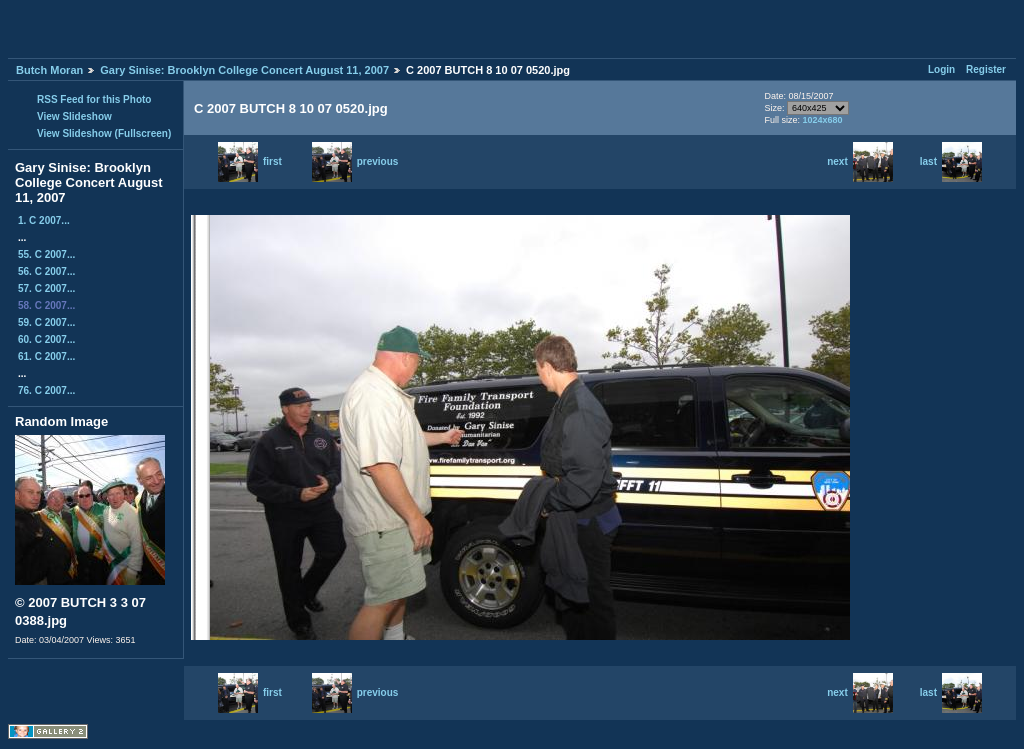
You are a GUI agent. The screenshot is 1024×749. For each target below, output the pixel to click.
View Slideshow (74, 116)
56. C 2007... (46, 271)
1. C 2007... (44, 220)
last (951, 161)
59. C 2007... (46, 322)
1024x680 (822, 120)
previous (355, 161)
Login (941, 69)
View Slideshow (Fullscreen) (104, 133)
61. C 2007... (46, 356)
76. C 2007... (46, 390)
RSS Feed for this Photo (94, 99)
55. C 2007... (46, 254)
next (860, 161)
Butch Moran (49, 70)
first (250, 161)
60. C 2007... (46, 339)
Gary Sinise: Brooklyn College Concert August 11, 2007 (244, 70)
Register (986, 69)
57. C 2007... (46, 288)
